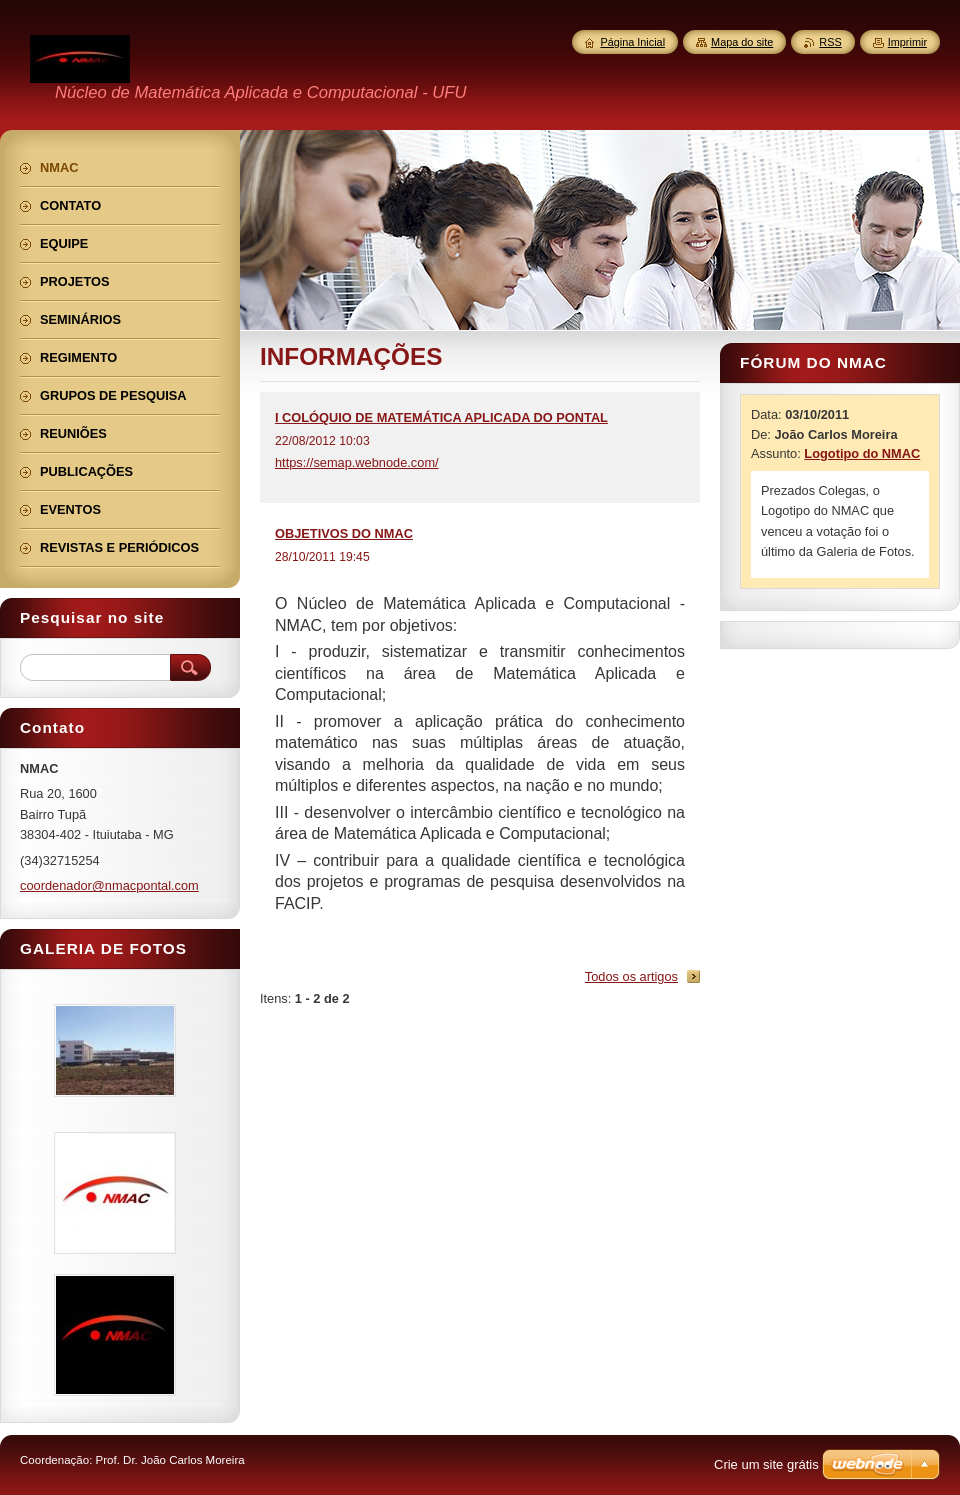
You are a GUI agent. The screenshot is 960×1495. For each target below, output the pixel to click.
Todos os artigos (631, 976)
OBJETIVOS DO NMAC (344, 533)
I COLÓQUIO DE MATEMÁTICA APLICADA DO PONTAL (441, 417)
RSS (830, 42)
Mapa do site (742, 42)
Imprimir (907, 42)
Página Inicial (632, 42)
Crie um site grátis (766, 1464)
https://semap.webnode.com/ (357, 462)
